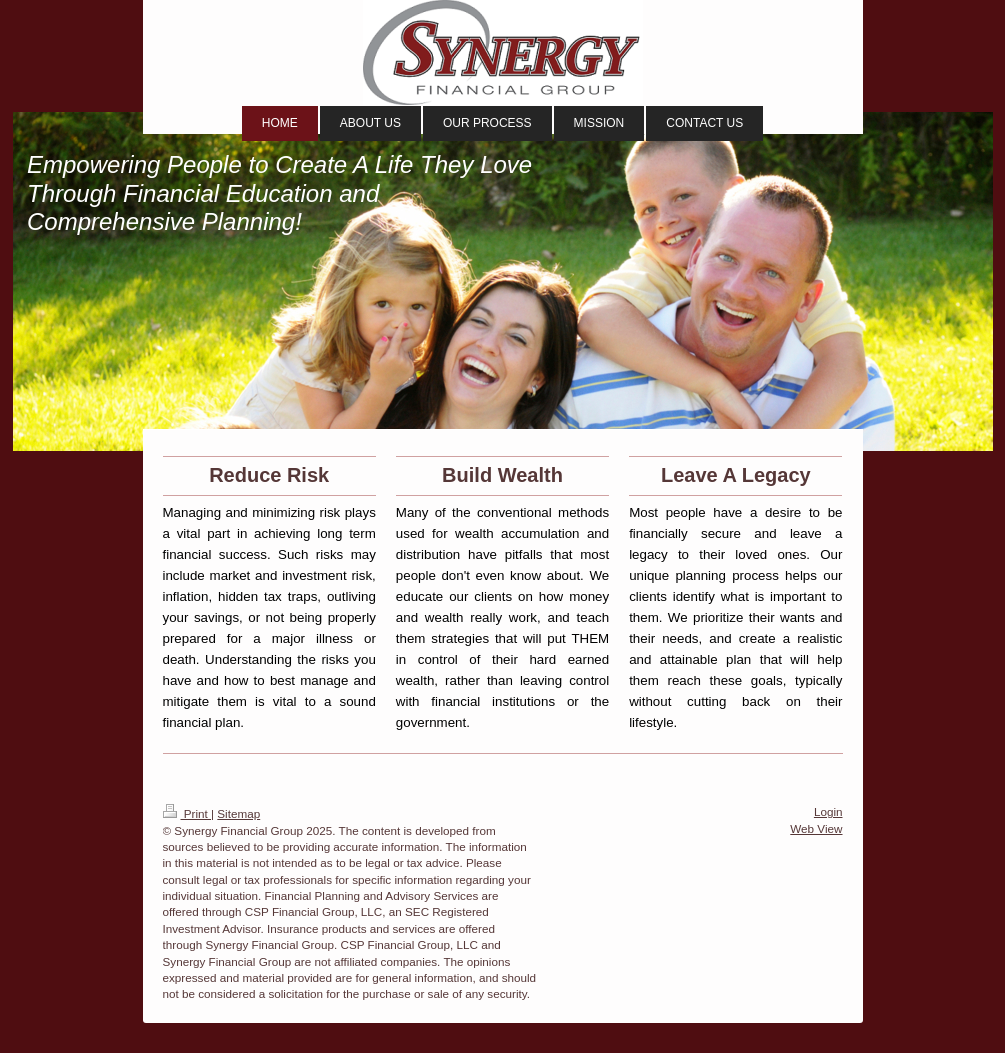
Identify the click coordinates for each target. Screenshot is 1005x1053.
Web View (816, 828)
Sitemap (238, 813)
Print (187, 813)
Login (828, 811)
